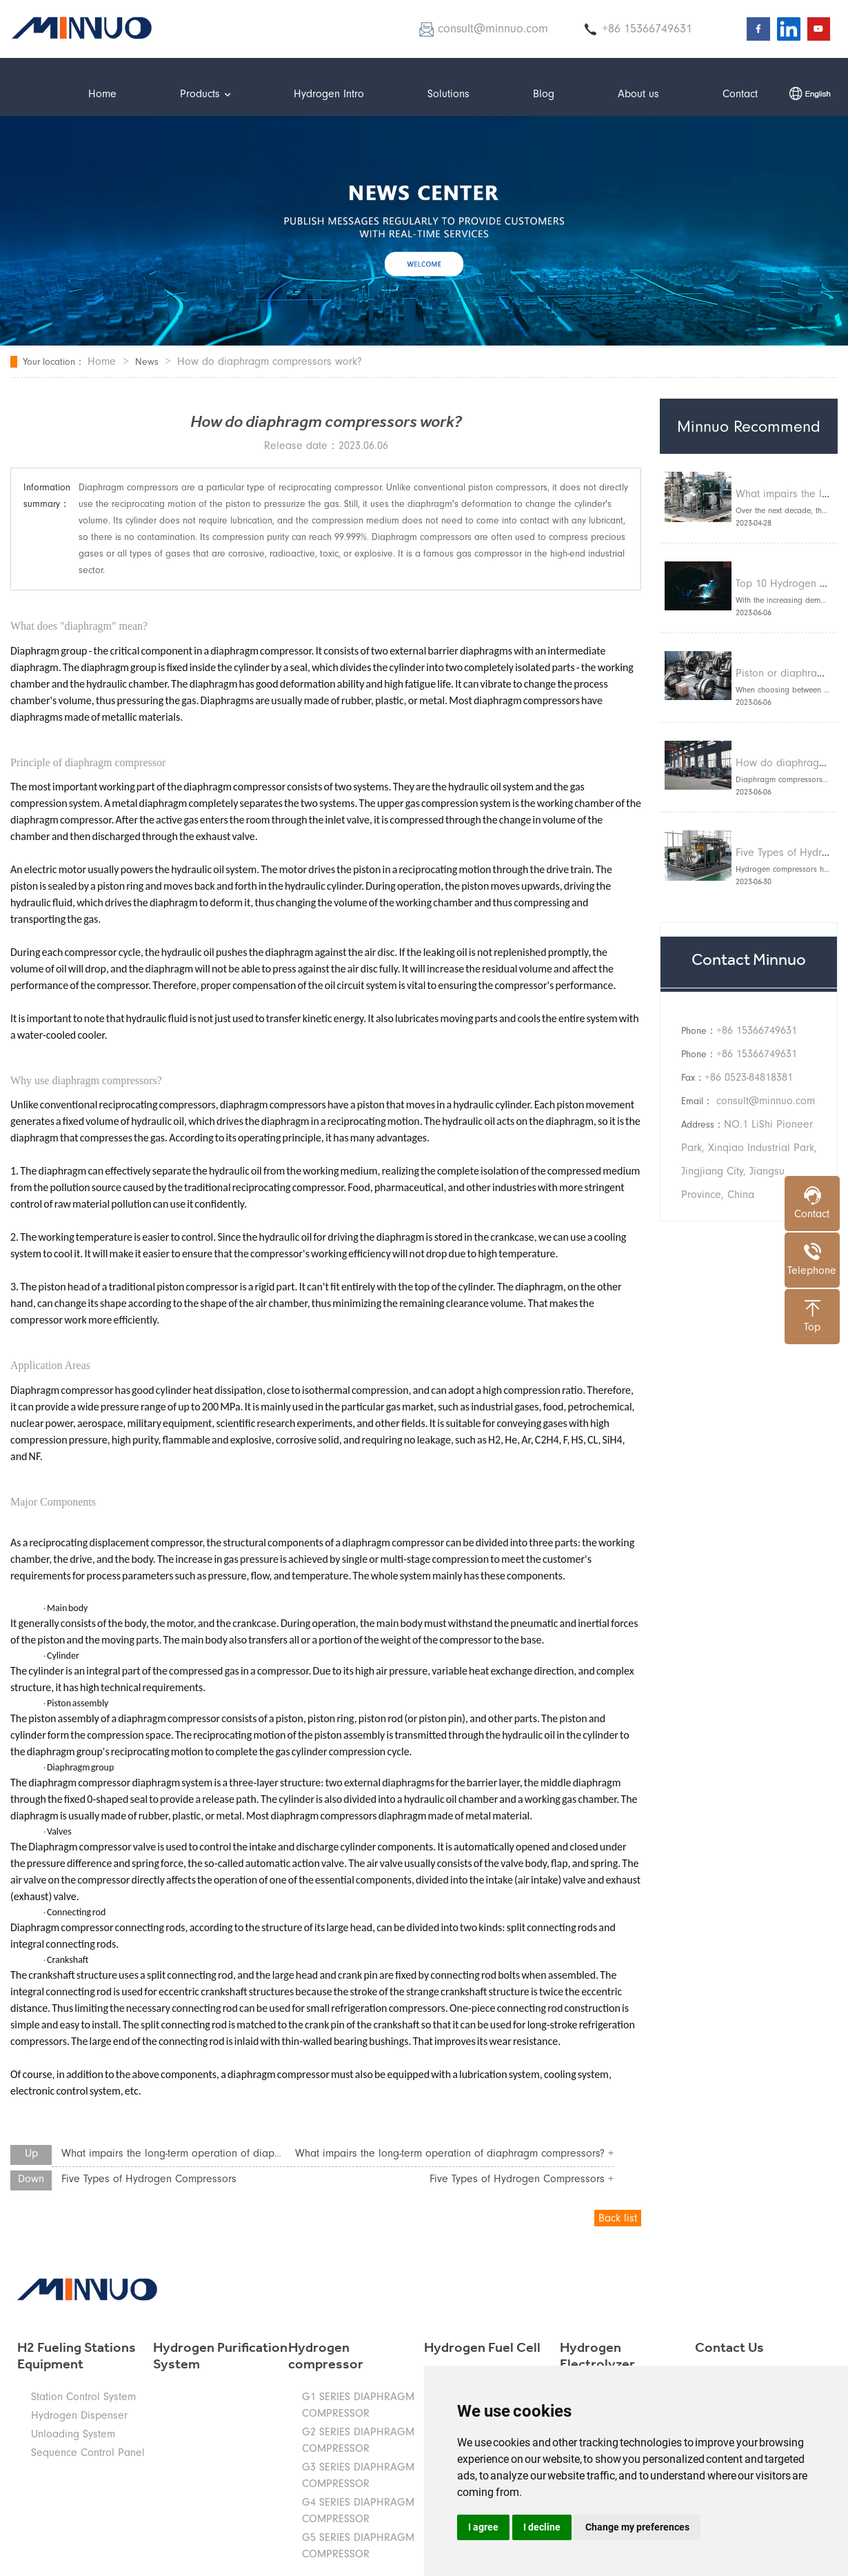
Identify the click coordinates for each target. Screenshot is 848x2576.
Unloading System (73, 2434)
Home (102, 94)
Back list (617, 2218)
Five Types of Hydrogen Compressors (148, 2179)
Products (205, 94)
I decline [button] (542, 2527)
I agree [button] (483, 2527)
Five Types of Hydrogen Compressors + (522, 2179)
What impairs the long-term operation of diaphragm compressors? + (454, 2153)
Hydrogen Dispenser (79, 2415)
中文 (810, 93)
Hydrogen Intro (329, 94)
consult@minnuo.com (765, 1101)
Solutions (448, 94)
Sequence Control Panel (88, 2452)
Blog (543, 94)
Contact (740, 94)
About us (638, 94)
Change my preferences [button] (637, 2527)
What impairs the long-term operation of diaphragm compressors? (216, 2153)
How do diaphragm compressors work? (269, 361)
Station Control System (83, 2396)
